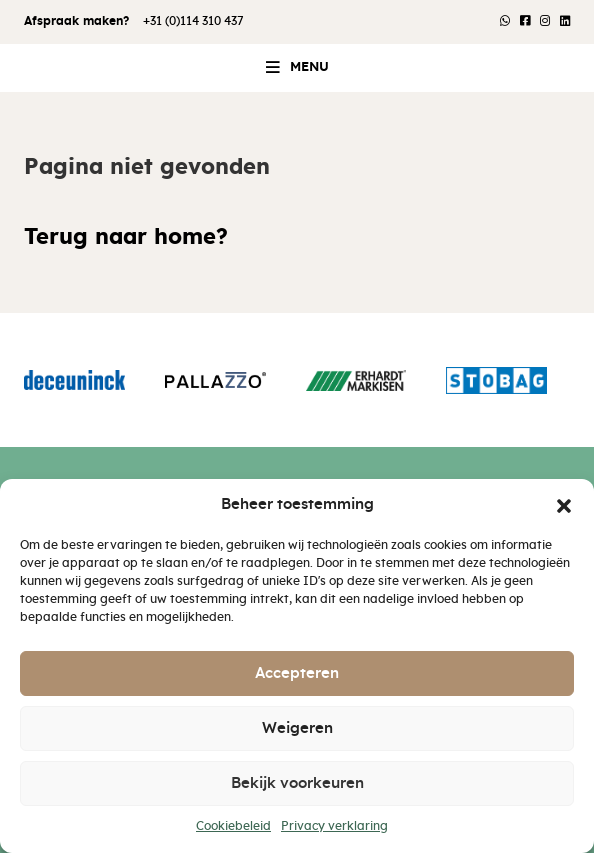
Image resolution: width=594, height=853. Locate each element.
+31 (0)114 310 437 (193, 21)
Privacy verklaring (334, 826)
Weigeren (297, 728)
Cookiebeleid (233, 826)
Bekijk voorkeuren (297, 783)
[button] (564, 505)
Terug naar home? (126, 237)
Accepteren (297, 673)
